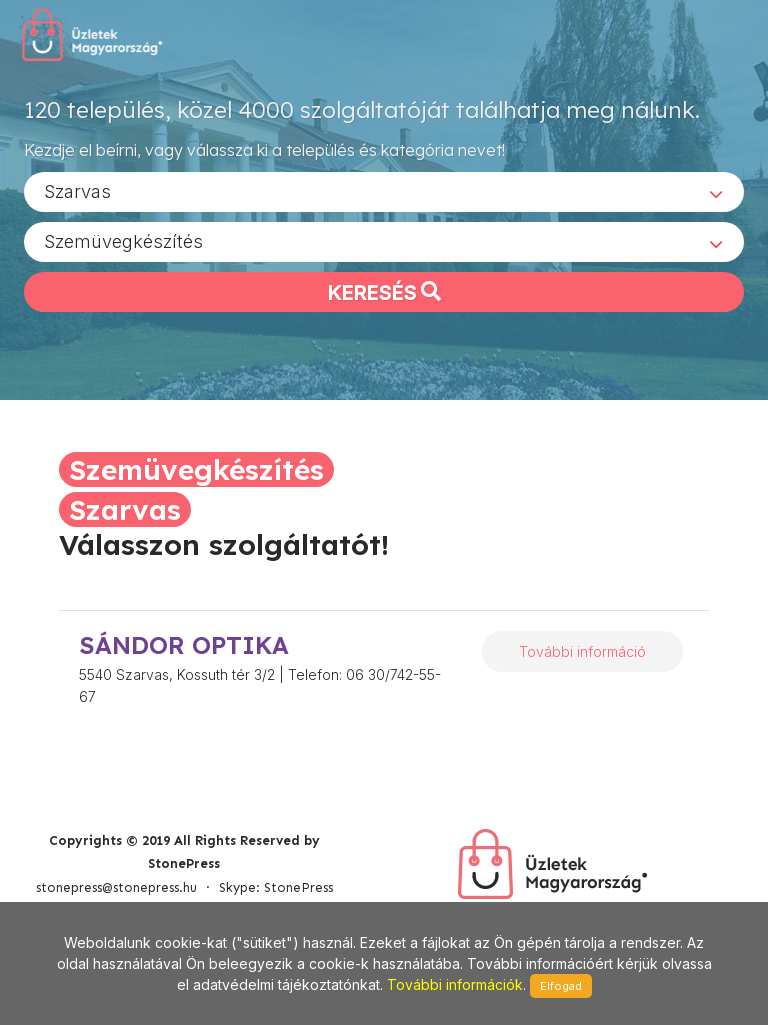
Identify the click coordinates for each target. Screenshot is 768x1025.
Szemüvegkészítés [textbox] (123, 240)
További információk (455, 984)
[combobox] (384, 191)
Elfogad (561, 986)
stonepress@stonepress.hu (116, 887)
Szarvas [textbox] (77, 190)
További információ (582, 651)
